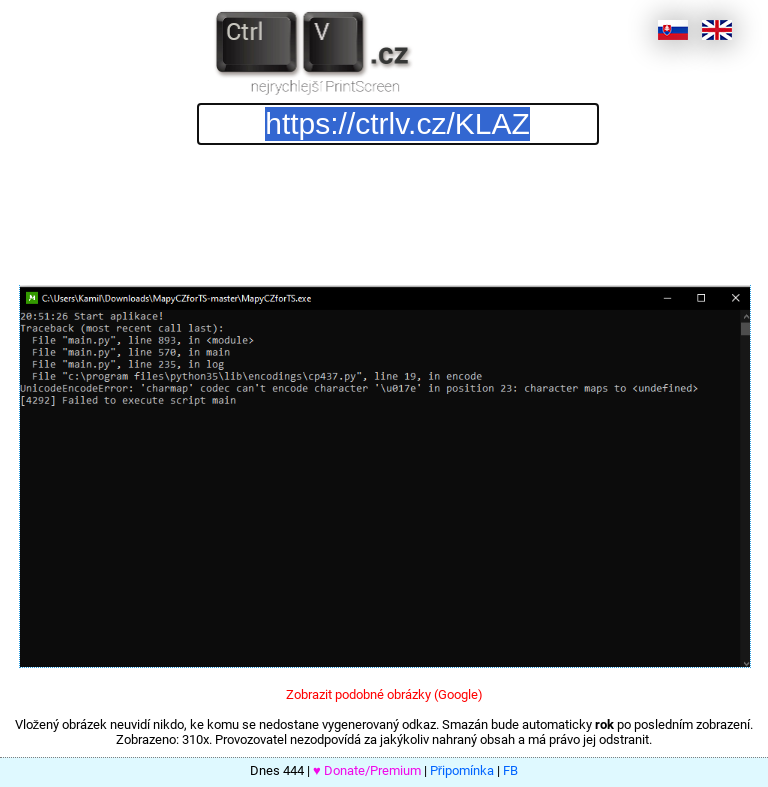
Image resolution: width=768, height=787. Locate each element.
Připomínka (462, 770)
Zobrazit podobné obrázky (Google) (384, 694)
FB (510, 770)
